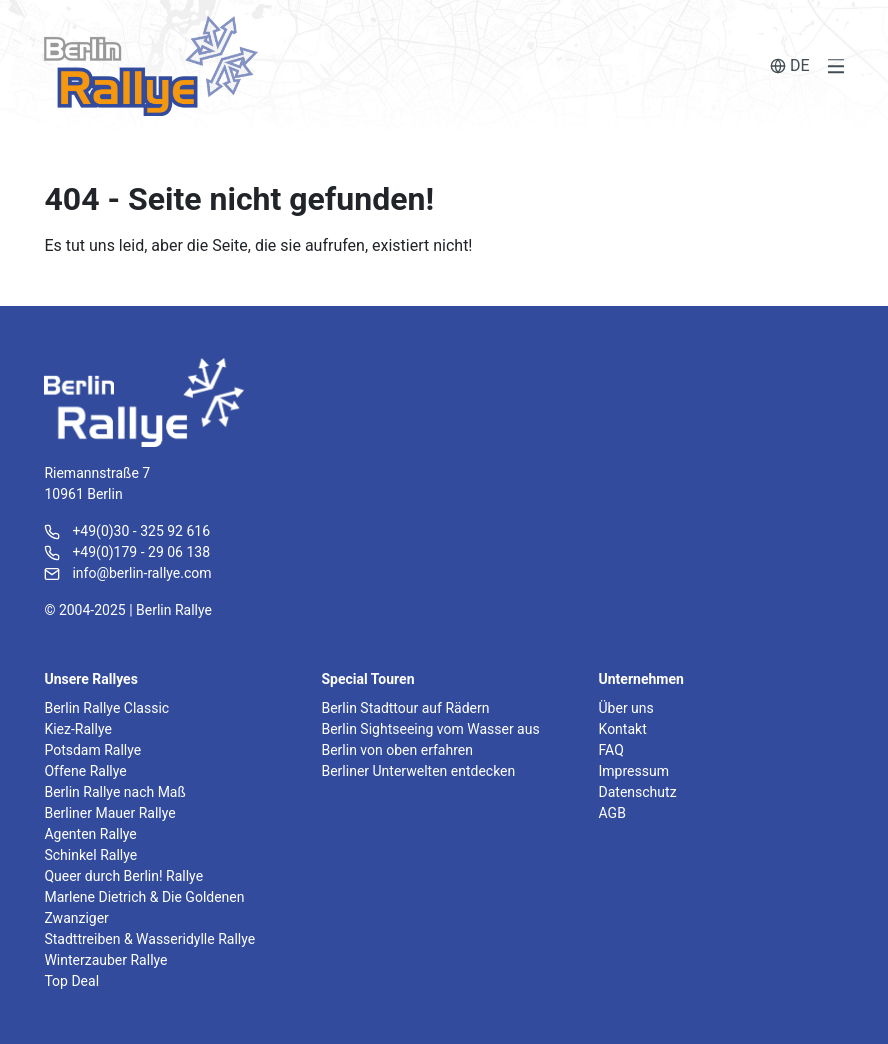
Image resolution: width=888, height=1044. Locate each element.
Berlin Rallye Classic (106, 708)
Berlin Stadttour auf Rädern (405, 708)
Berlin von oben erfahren (396, 750)
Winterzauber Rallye (105, 960)
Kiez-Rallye (77, 729)
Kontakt (623, 729)
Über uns (626, 708)
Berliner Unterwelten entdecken (418, 771)
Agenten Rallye (90, 834)
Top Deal (71, 981)
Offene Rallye (85, 771)
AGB (612, 813)
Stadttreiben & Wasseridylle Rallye (149, 939)
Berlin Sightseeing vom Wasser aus (430, 729)
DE (790, 65)
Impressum (634, 771)
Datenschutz (638, 792)
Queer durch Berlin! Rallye (123, 876)
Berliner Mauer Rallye (109, 813)
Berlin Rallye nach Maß (114, 792)
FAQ (611, 750)
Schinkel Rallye (90, 855)
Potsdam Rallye (92, 750)
